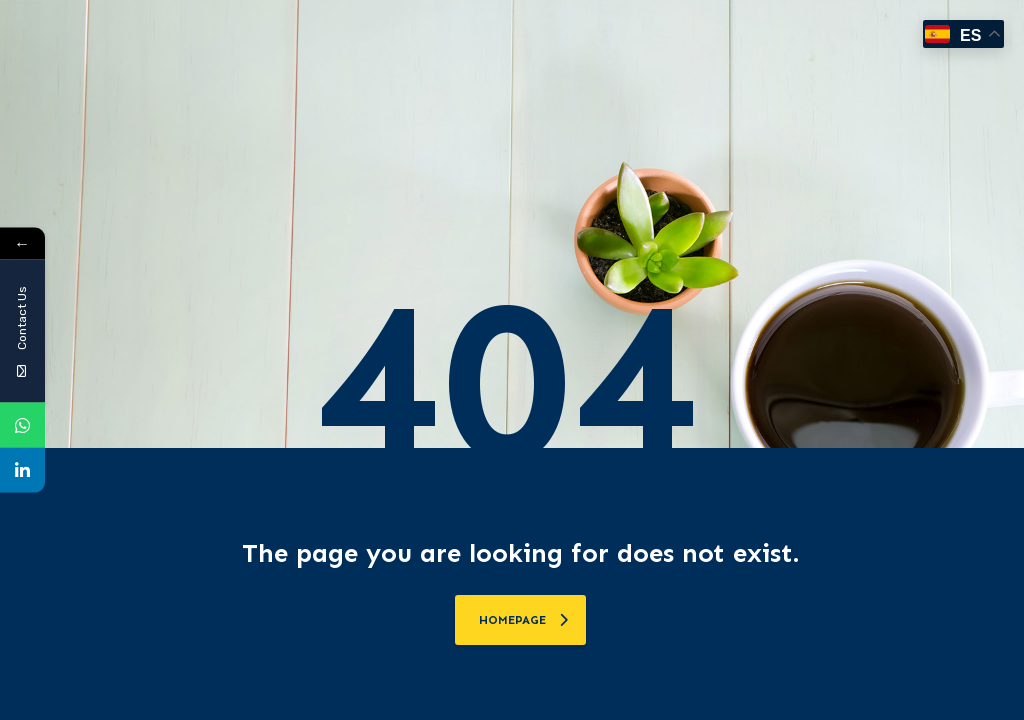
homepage (523, 620)
